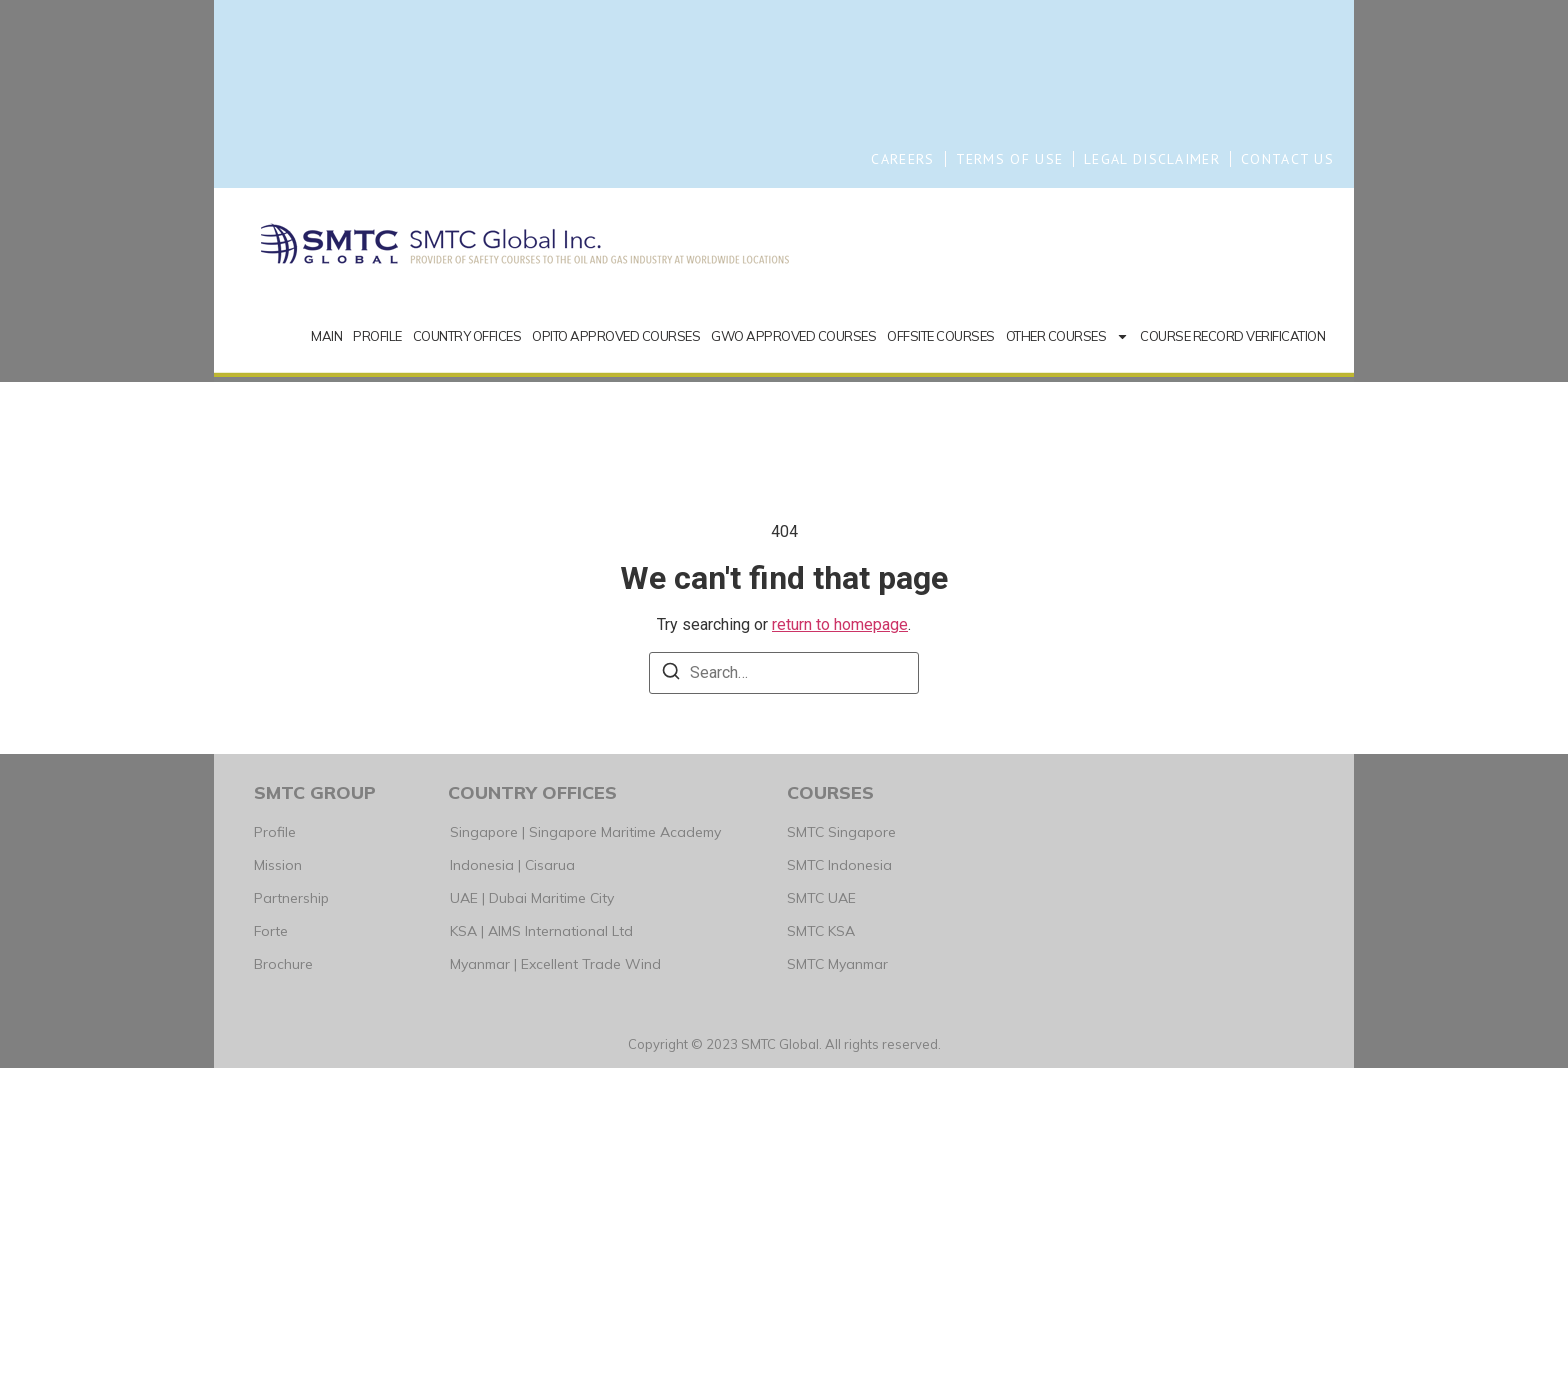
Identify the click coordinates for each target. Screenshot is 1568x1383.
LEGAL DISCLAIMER (1152, 159)
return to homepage (840, 939)
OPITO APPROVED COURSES (616, 651)
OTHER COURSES (1068, 651)
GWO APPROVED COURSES (793, 651)
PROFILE (377, 651)
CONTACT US (1287, 159)
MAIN (326, 651)
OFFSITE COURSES (941, 651)
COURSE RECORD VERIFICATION (1232, 651)
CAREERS (902, 159)
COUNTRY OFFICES (467, 651)
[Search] (671, 989)
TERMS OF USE (1010, 159)
